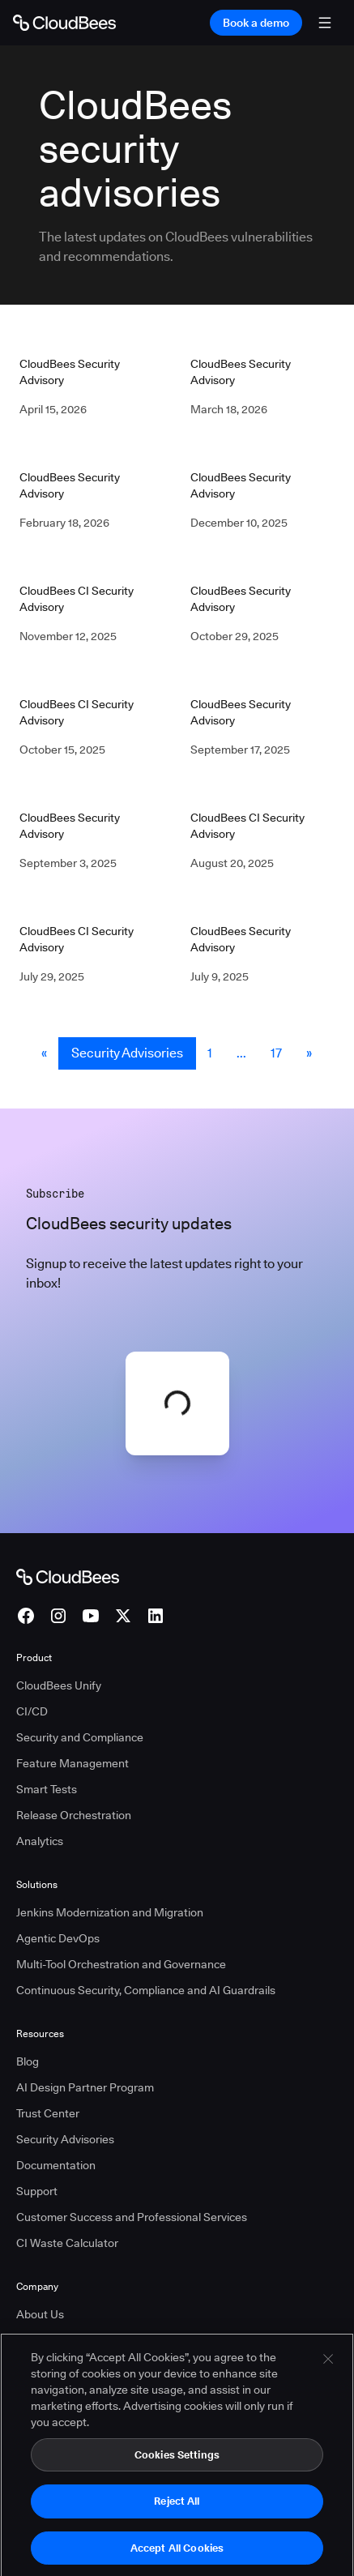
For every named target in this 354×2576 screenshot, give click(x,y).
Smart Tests (46, 1789)
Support (37, 2191)
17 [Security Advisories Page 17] (276, 1053)
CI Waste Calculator (67, 2242)
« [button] (44, 1053)
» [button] (309, 1053)
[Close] (328, 2381)
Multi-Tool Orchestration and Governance (121, 1964)
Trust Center (47, 2113)
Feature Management (72, 1763)
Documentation (56, 2165)
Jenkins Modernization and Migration (109, 1912)
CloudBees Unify (58, 1685)
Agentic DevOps (58, 1938)
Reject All (176, 2524)
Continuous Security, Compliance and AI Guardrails (145, 1990)
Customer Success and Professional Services (131, 2217)
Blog (27, 2061)
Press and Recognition (73, 2340)
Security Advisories (127, 1053)
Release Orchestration (73, 1815)
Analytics (39, 1841)
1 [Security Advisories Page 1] (209, 1053)
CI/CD (32, 1711)
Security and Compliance (79, 1737)
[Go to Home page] (64, 23)
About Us (40, 2314)
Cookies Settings (177, 2477)
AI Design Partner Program (85, 2087)
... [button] (241, 1053)
